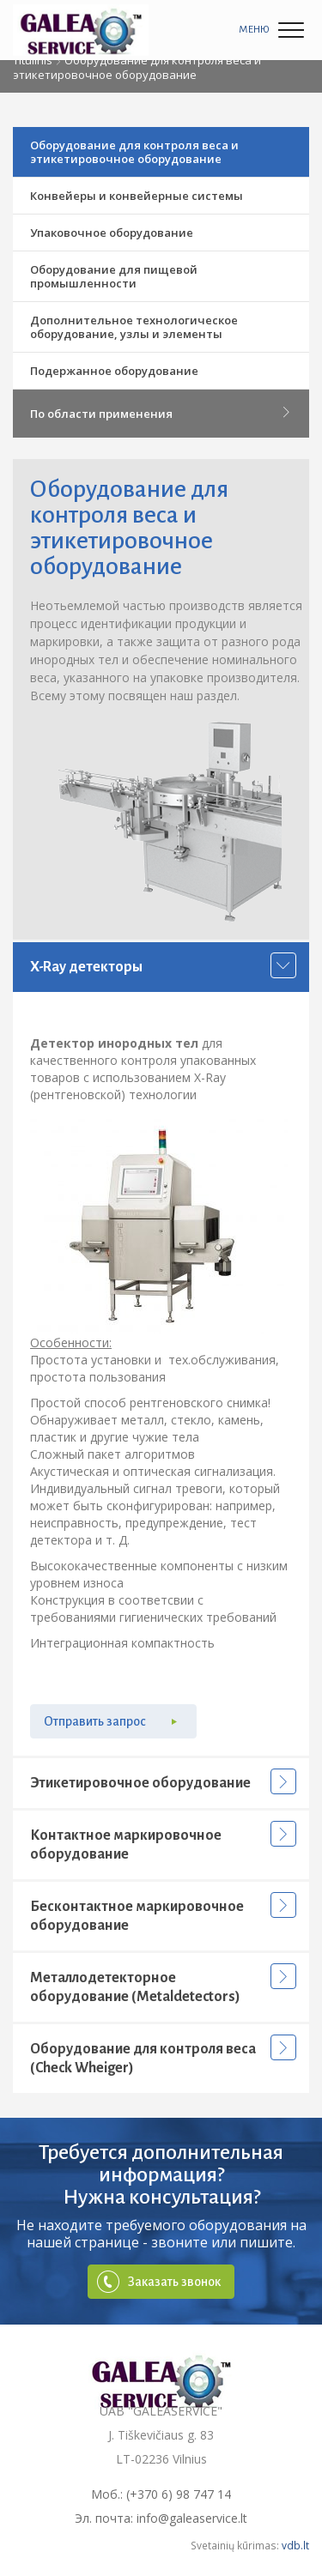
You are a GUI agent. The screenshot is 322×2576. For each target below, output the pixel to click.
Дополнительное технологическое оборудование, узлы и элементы (134, 327)
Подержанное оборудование (114, 370)
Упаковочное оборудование (111, 232)
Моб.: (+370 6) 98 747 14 (161, 2494)
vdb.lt (295, 2545)
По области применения (161, 413)
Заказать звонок (174, 2282)
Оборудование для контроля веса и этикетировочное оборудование (134, 151)
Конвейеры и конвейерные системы (136, 195)
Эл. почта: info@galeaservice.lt (161, 2518)
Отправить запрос (95, 1721)
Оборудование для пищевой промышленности (113, 276)
